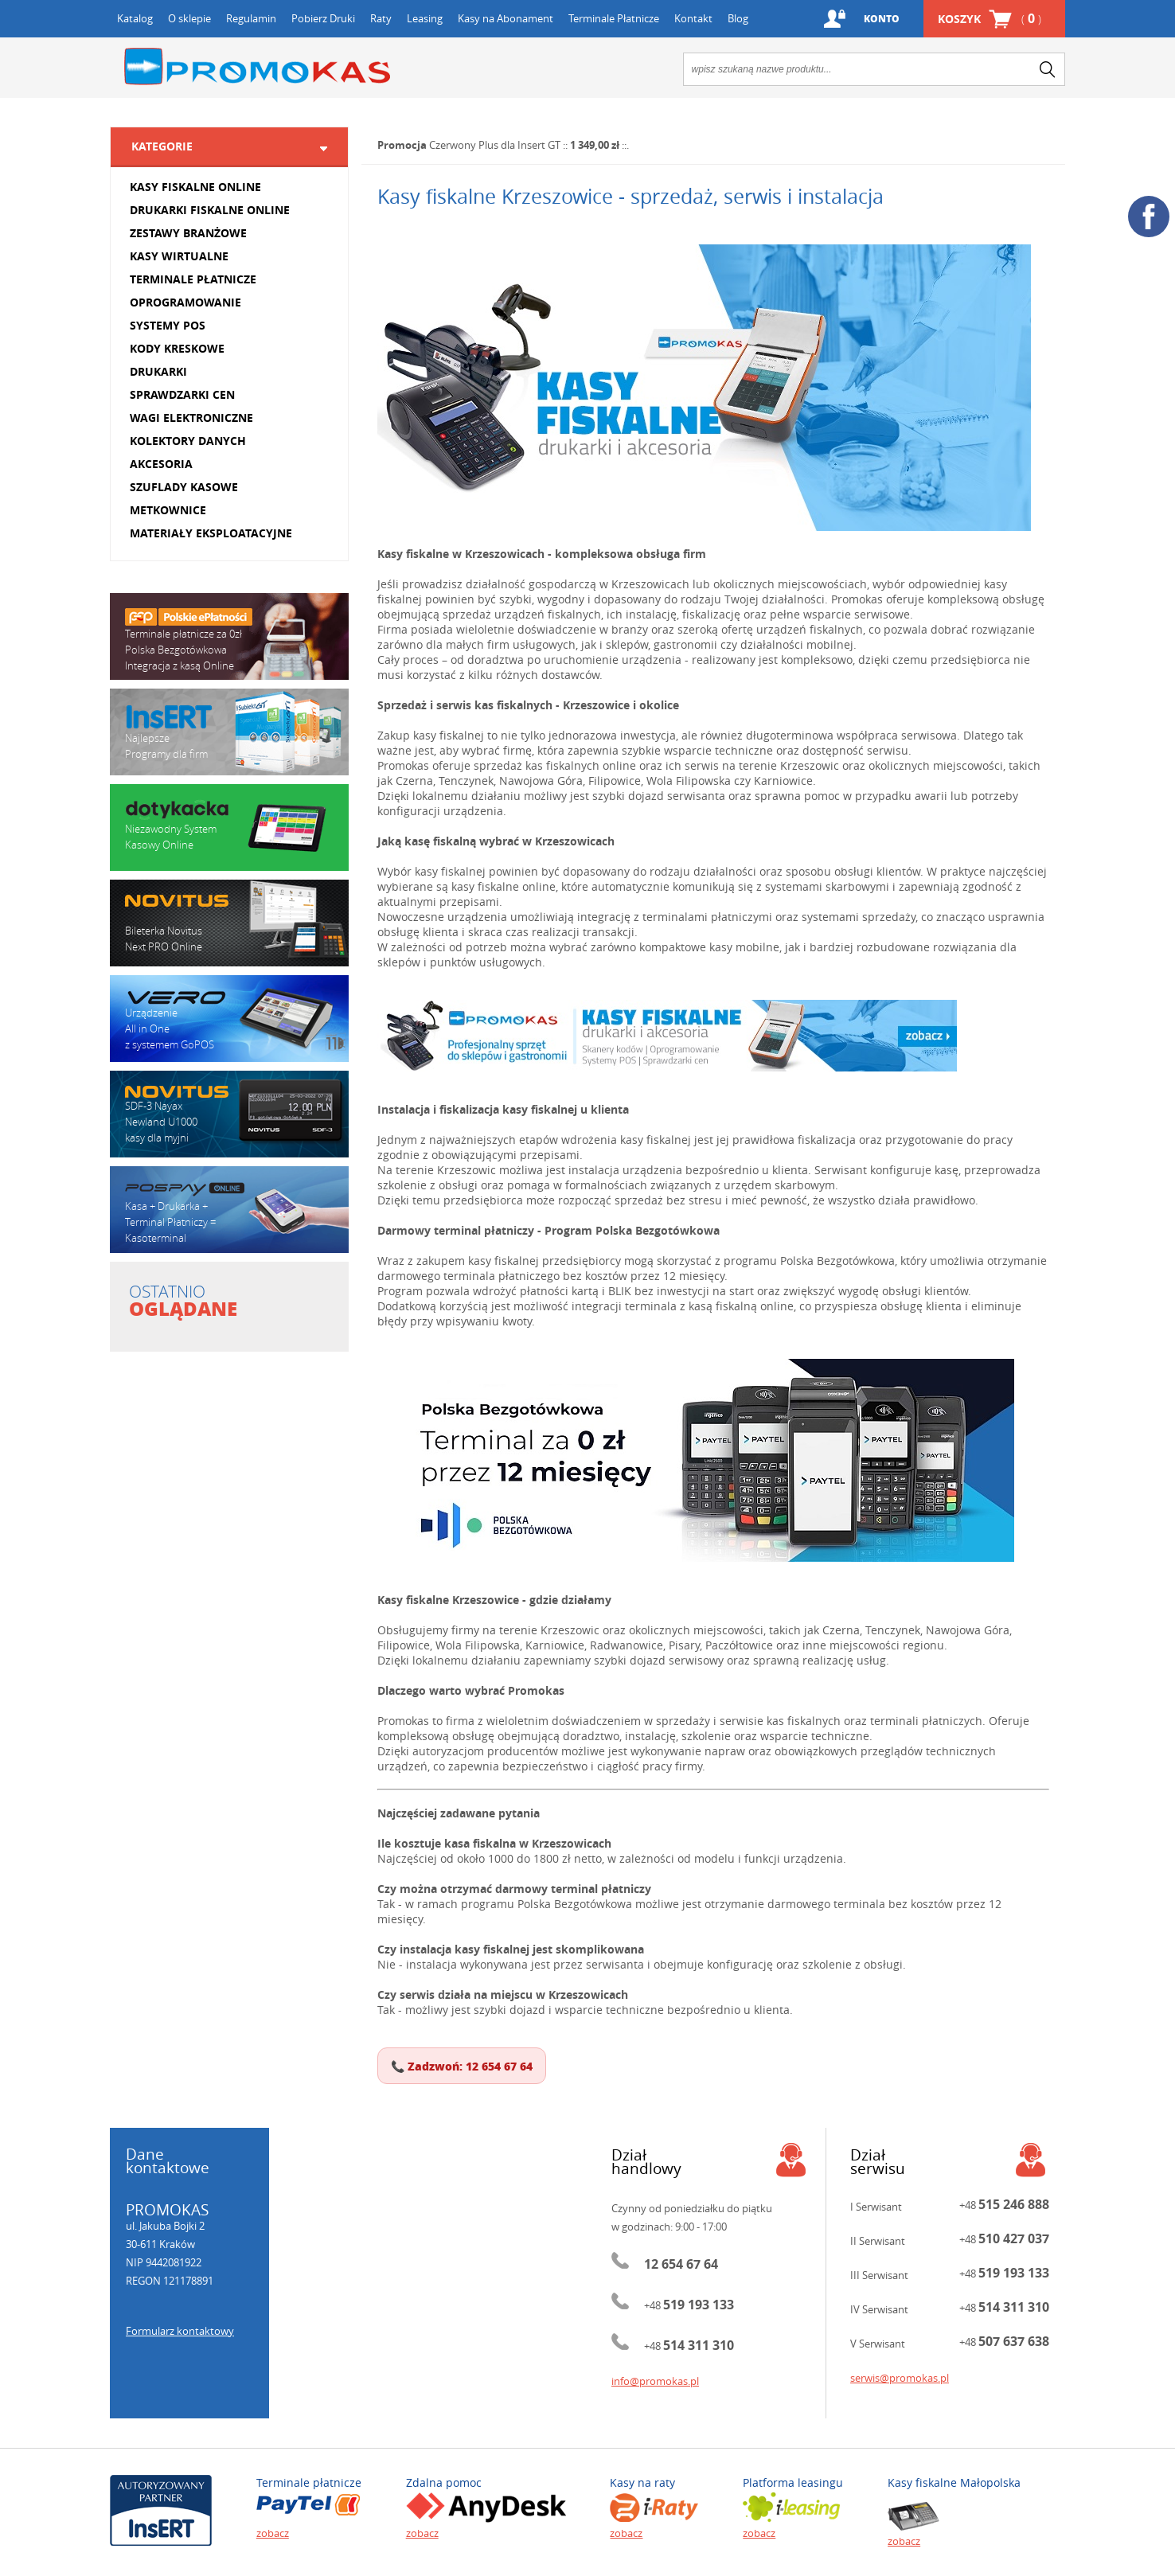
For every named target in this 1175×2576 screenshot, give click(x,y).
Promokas (257, 66)
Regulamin (251, 18)
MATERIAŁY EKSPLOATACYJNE (211, 533)
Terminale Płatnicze (613, 18)
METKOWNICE (168, 509)
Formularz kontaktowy (180, 2331)
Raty (381, 18)
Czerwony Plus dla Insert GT (494, 145)
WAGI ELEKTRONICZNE (191, 417)
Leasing (425, 18)
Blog (738, 18)
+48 (689, 2305)
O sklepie (189, 18)
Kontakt (693, 18)
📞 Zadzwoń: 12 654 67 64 (462, 2066)
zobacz (272, 2533)
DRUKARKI (158, 371)
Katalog (135, 18)
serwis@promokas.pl (899, 2378)
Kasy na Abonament (505, 18)
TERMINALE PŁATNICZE (193, 279)
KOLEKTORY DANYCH (188, 440)
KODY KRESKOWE (177, 348)
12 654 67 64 (681, 2264)
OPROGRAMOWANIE (185, 302)
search (1048, 69)
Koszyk (989, 18)
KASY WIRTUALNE (179, 255)
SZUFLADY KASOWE (184, 486)
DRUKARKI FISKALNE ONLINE (210, 209)
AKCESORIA (161, 463)
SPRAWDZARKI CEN (182, 394)
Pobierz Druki (323, 18)
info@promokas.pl (655, 2381)
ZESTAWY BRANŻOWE (188, 232)
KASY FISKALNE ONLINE (195, 186)
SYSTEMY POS (167, 325)
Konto (882, 18)
